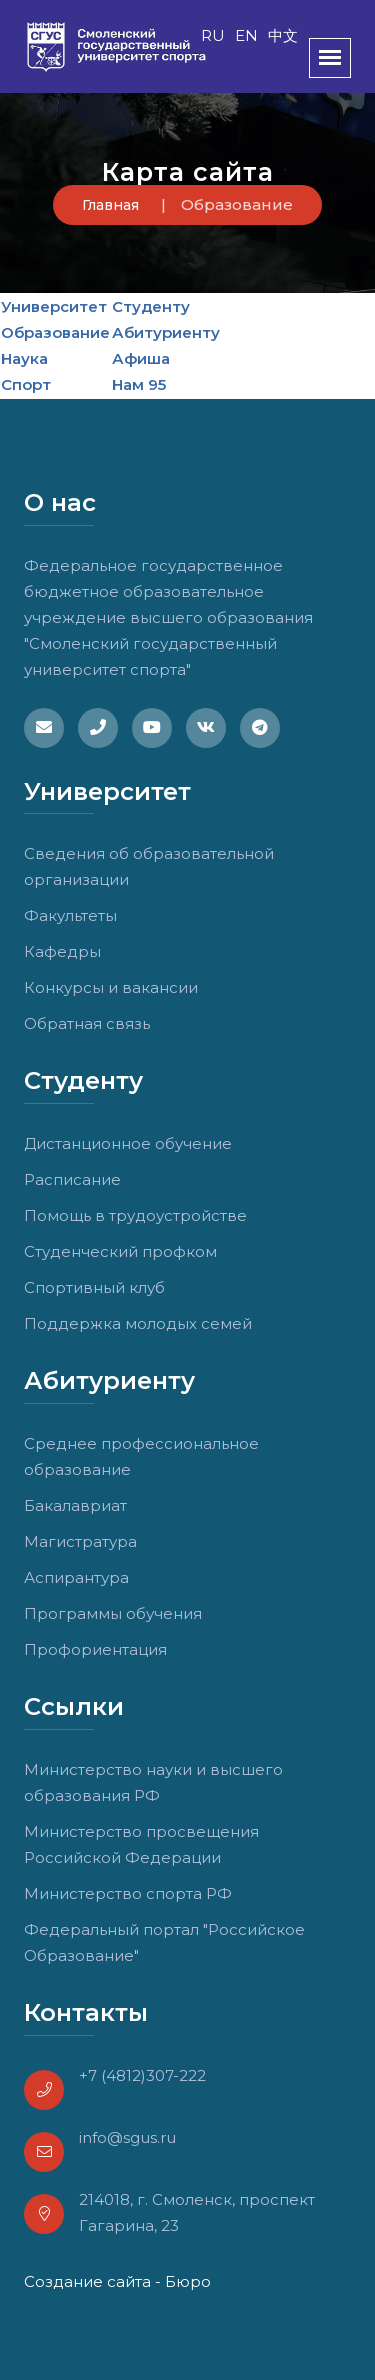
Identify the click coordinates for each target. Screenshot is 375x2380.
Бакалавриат (75, 1505)
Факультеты (70, 915)
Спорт (26, 384)
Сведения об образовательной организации (149, 866)
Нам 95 (139, 384)
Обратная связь (87, 1023)
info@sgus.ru (127, 2137)
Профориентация (95, 1649)
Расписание (72, 1179)
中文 (283, 35)
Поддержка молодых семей (138, 1323)
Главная (110, 205)
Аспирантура (76, 1577)
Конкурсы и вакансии (111, 987)
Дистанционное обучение (128, 1143)
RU (213, 35)
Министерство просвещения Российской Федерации (141, 1844)
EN (246, 35)
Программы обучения (113, 1613)
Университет (54, 306)
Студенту (151, 306)
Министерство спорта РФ (128, 1893)
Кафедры (62, 951)
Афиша (141, 358)
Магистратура (80, 1541)
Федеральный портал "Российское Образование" (164, 1942)
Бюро (188, 2281)
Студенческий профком (120, 1251)
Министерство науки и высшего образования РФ (153, 1782)
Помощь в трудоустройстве (135, 1215)
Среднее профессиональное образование (141, 1456)
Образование (55, 332)
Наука (24, 358)
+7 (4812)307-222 (142, 2075)
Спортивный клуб (94, 1287)
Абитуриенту (166, 332)
